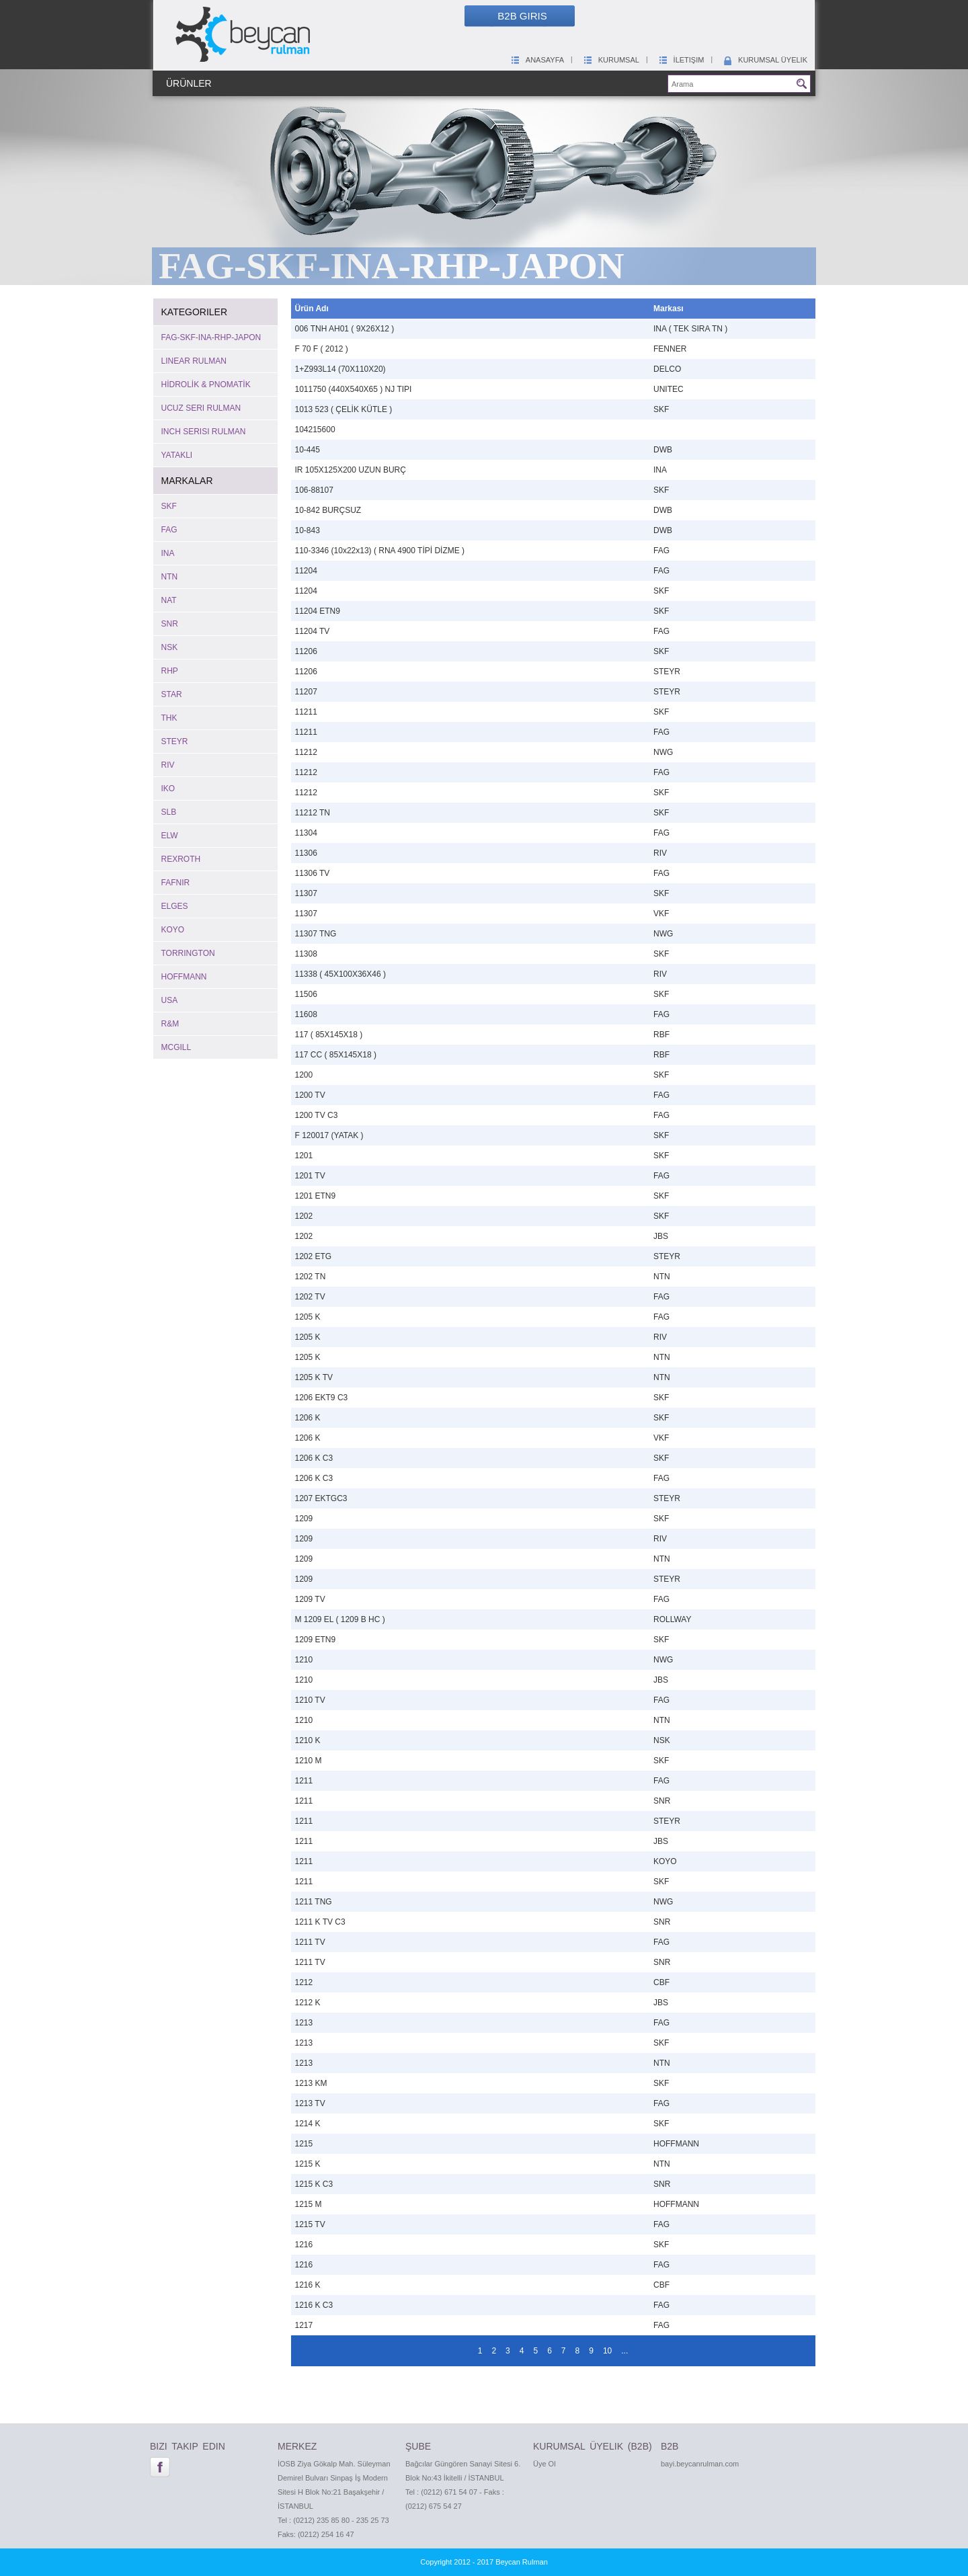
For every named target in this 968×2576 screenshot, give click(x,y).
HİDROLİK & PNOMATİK (206, 384)
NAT (169, 600)
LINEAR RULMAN (194, 361)
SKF (169, 506)
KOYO (173, 929)
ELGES (174, 906)
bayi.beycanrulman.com (700, 2464)
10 (607, 2351)
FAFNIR (175, 882)
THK (169, 718)
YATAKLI (177, 455)
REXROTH (181, 859)
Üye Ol (544, 2464)
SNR (169, 624)
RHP (169, 671)
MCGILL (176, 1047)
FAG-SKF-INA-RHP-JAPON (211, 337)
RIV (168, 765)
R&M (170, 1024)
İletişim (681, 60)
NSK (169, 647)
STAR (171, 694)
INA (168, 553)
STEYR (174, 741)
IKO (168, 788)
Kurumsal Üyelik (765, 60)
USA (169, 1000)
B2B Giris (522, 16)
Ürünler (189, 83)
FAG (169, 529)
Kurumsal (611, 60)
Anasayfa (537, 60)
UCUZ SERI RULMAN (201, 408)
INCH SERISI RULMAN (203, 431)
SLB (169, 812)
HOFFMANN (184, 976)
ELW (169, 835)
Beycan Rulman (521, 2562)
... (624, 2351)
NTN (169, 576)
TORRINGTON (188, 953)
